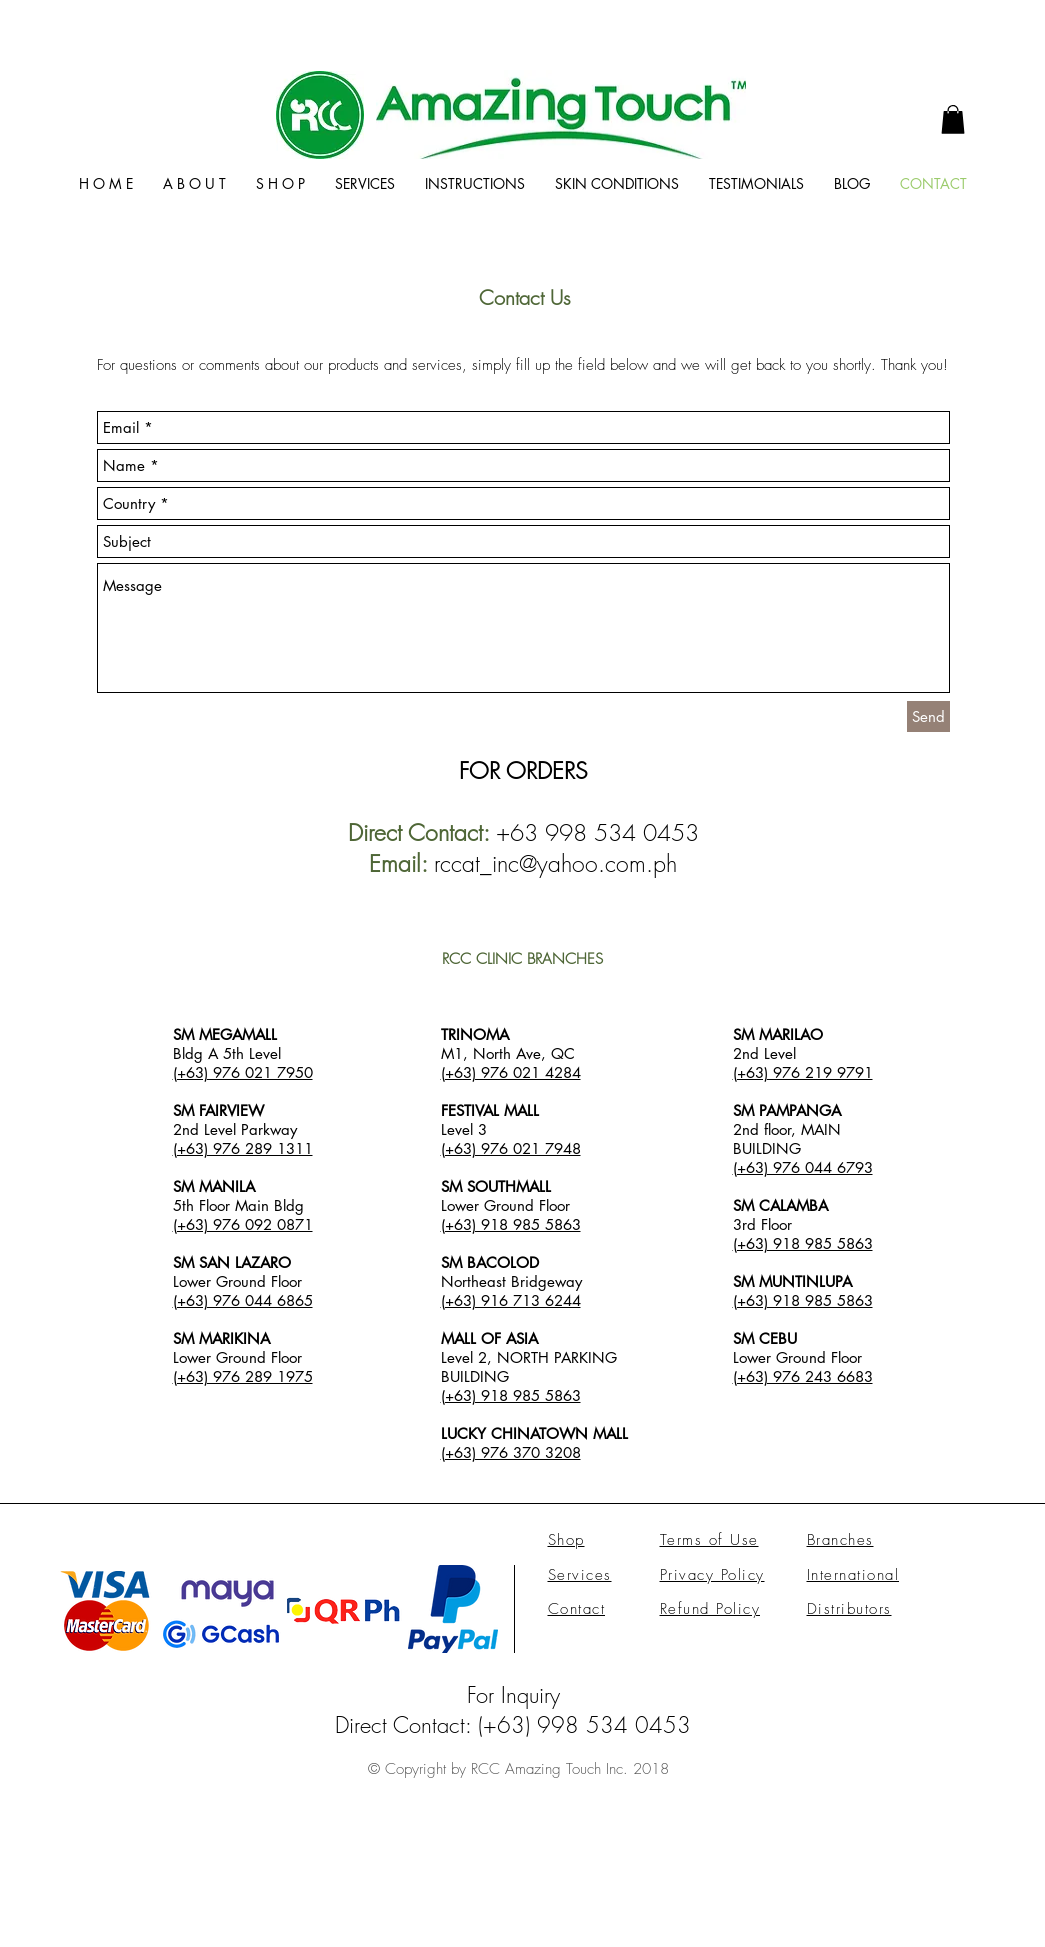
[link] (953, 119)
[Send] (928, 716)
